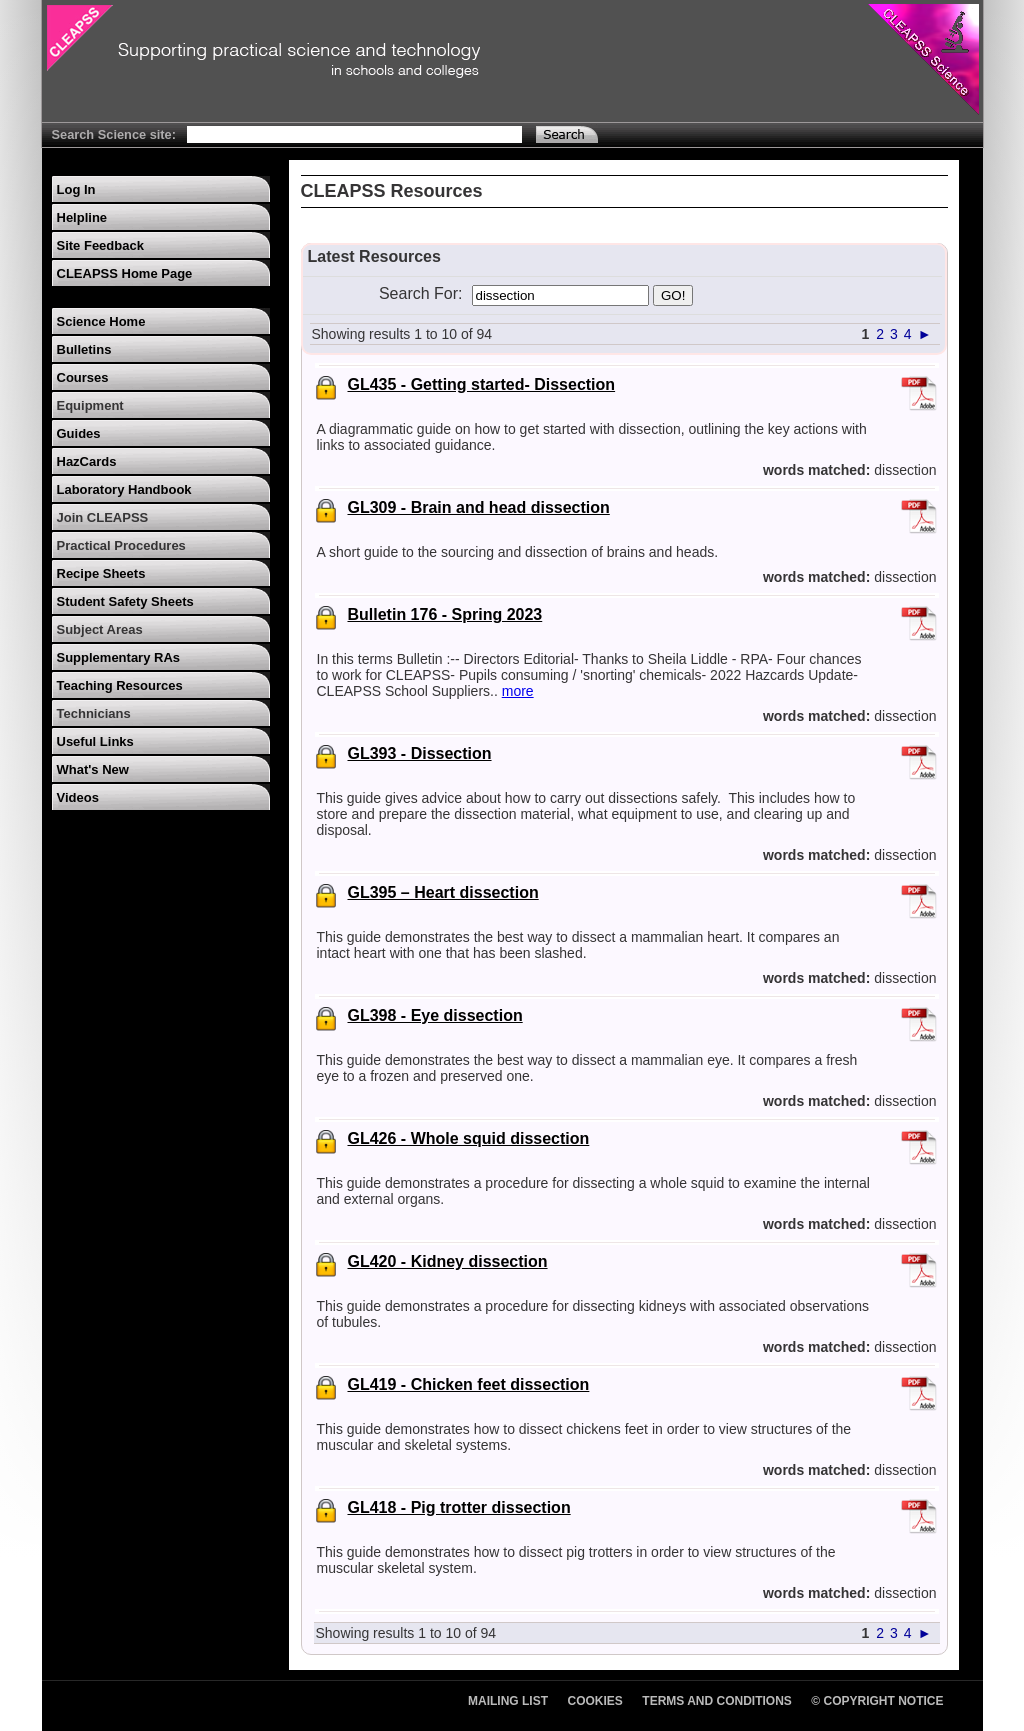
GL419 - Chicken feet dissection (469, 1384)
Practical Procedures (121, 545)
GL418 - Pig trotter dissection (459, 1507)
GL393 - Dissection (420, 753)
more (518, 691)
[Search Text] (354, 134)
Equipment (90, 405)
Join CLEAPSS (103, 517)
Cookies (595, 1701)
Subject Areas (100, 629)
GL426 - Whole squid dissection (469, 1138)
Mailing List (508, 1701)
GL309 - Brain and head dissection (479, 507)
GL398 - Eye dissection (435, 1015)
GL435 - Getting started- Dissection (482, 384)
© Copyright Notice (877, 1701)
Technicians (94, 713)
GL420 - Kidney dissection (448, 1261)
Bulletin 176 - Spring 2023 (445, 614)
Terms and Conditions (717, 1701)
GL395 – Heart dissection (443, 892)
